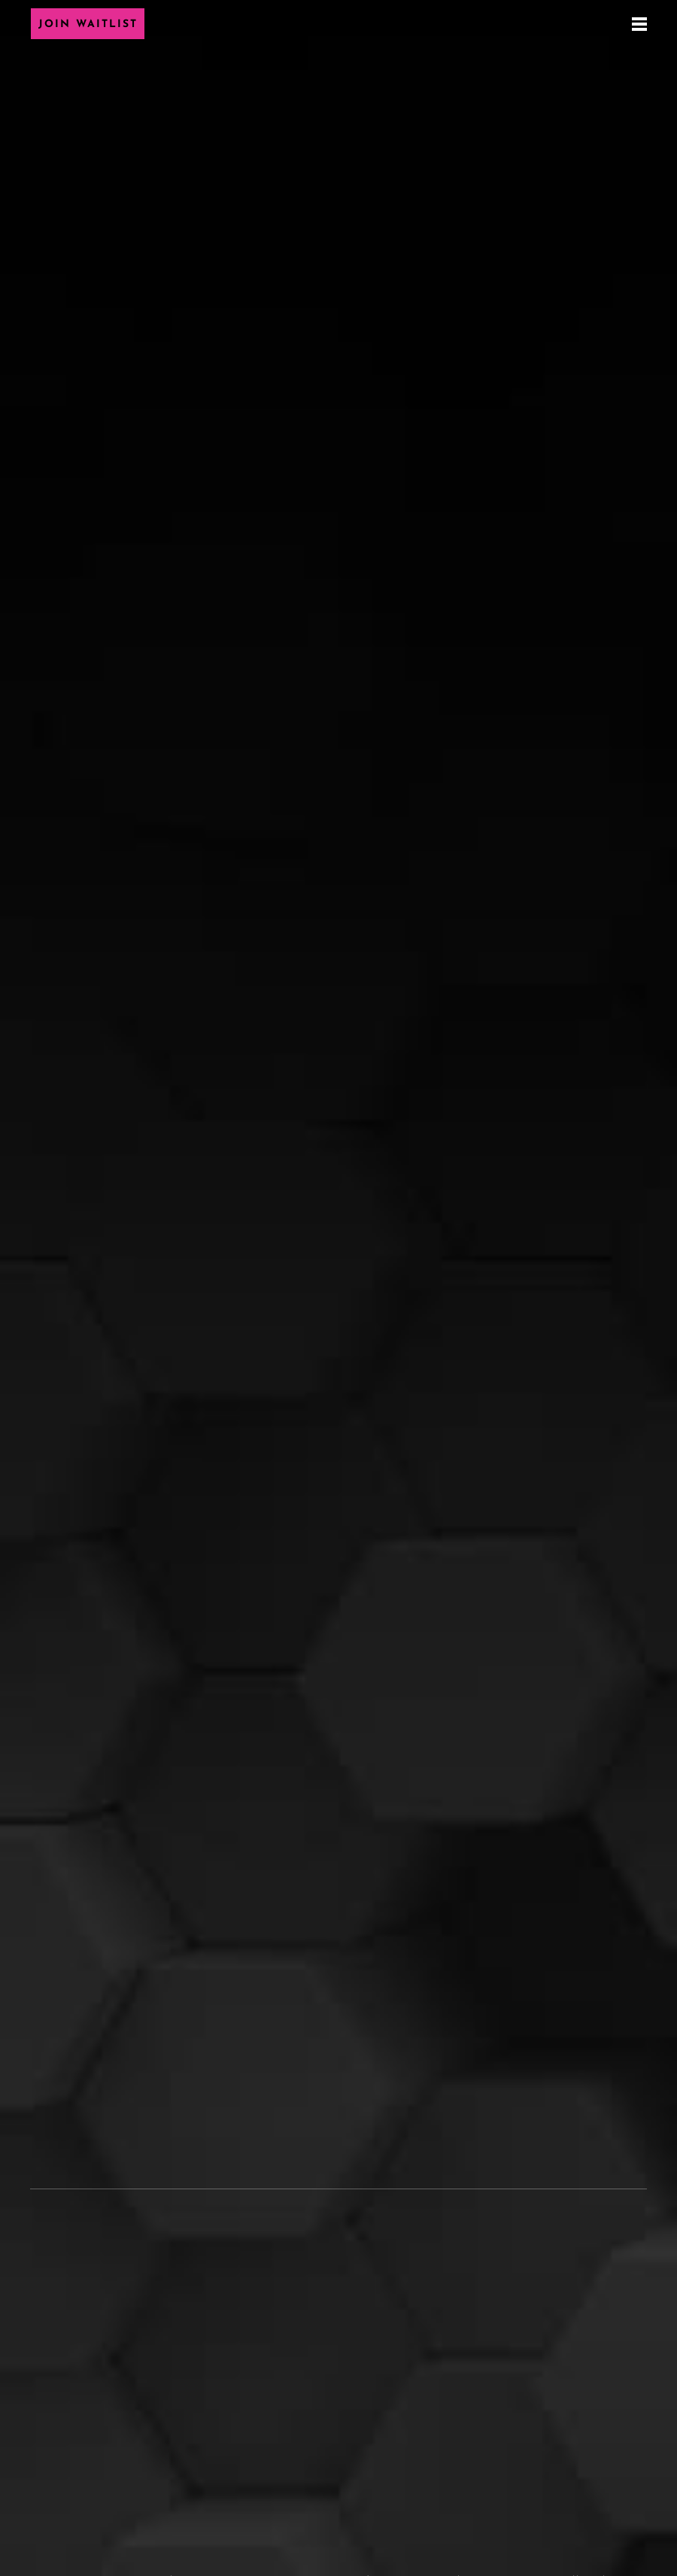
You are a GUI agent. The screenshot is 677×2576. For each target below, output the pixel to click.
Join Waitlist (87, 24)
